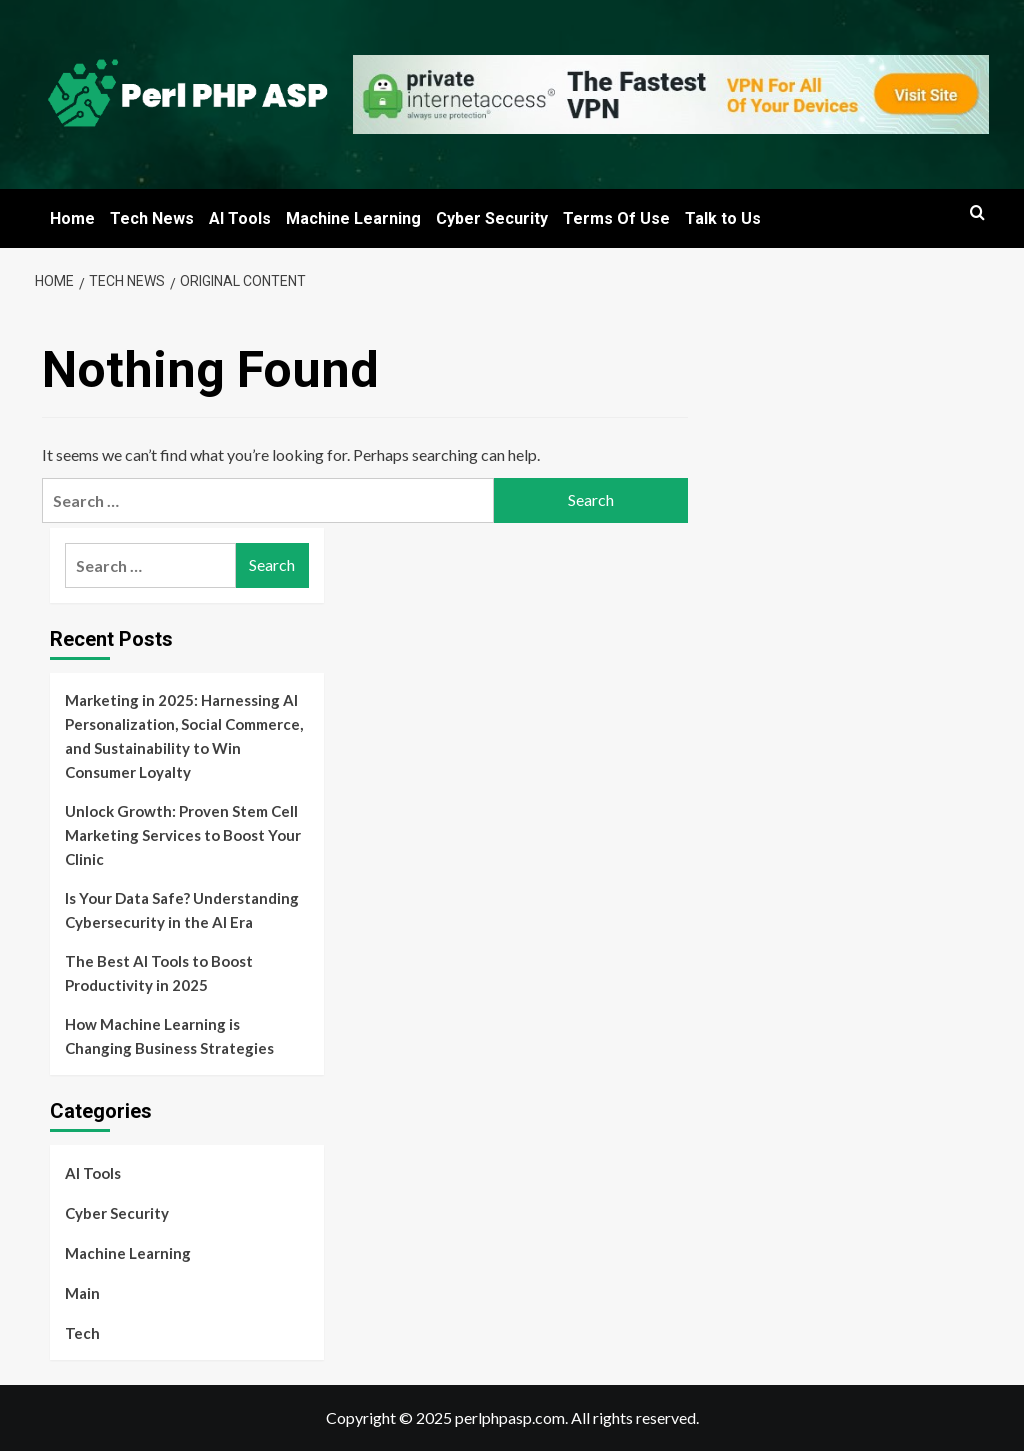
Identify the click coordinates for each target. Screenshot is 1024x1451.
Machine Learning (353, 218)
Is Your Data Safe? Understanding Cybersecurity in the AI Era (182, 910)
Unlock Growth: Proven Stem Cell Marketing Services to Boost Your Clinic (183, 835)
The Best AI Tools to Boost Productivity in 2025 (159, 973)
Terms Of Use (616, 218)
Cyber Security (492, 218)
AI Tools (240, 218)
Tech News (152, 218)
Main (82, 1293)
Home (72, 218)
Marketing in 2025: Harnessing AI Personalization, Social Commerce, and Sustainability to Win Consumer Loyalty (184, 736)
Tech (82, 1333)
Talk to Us (723, 218)
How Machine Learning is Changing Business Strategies (169, 1036)
